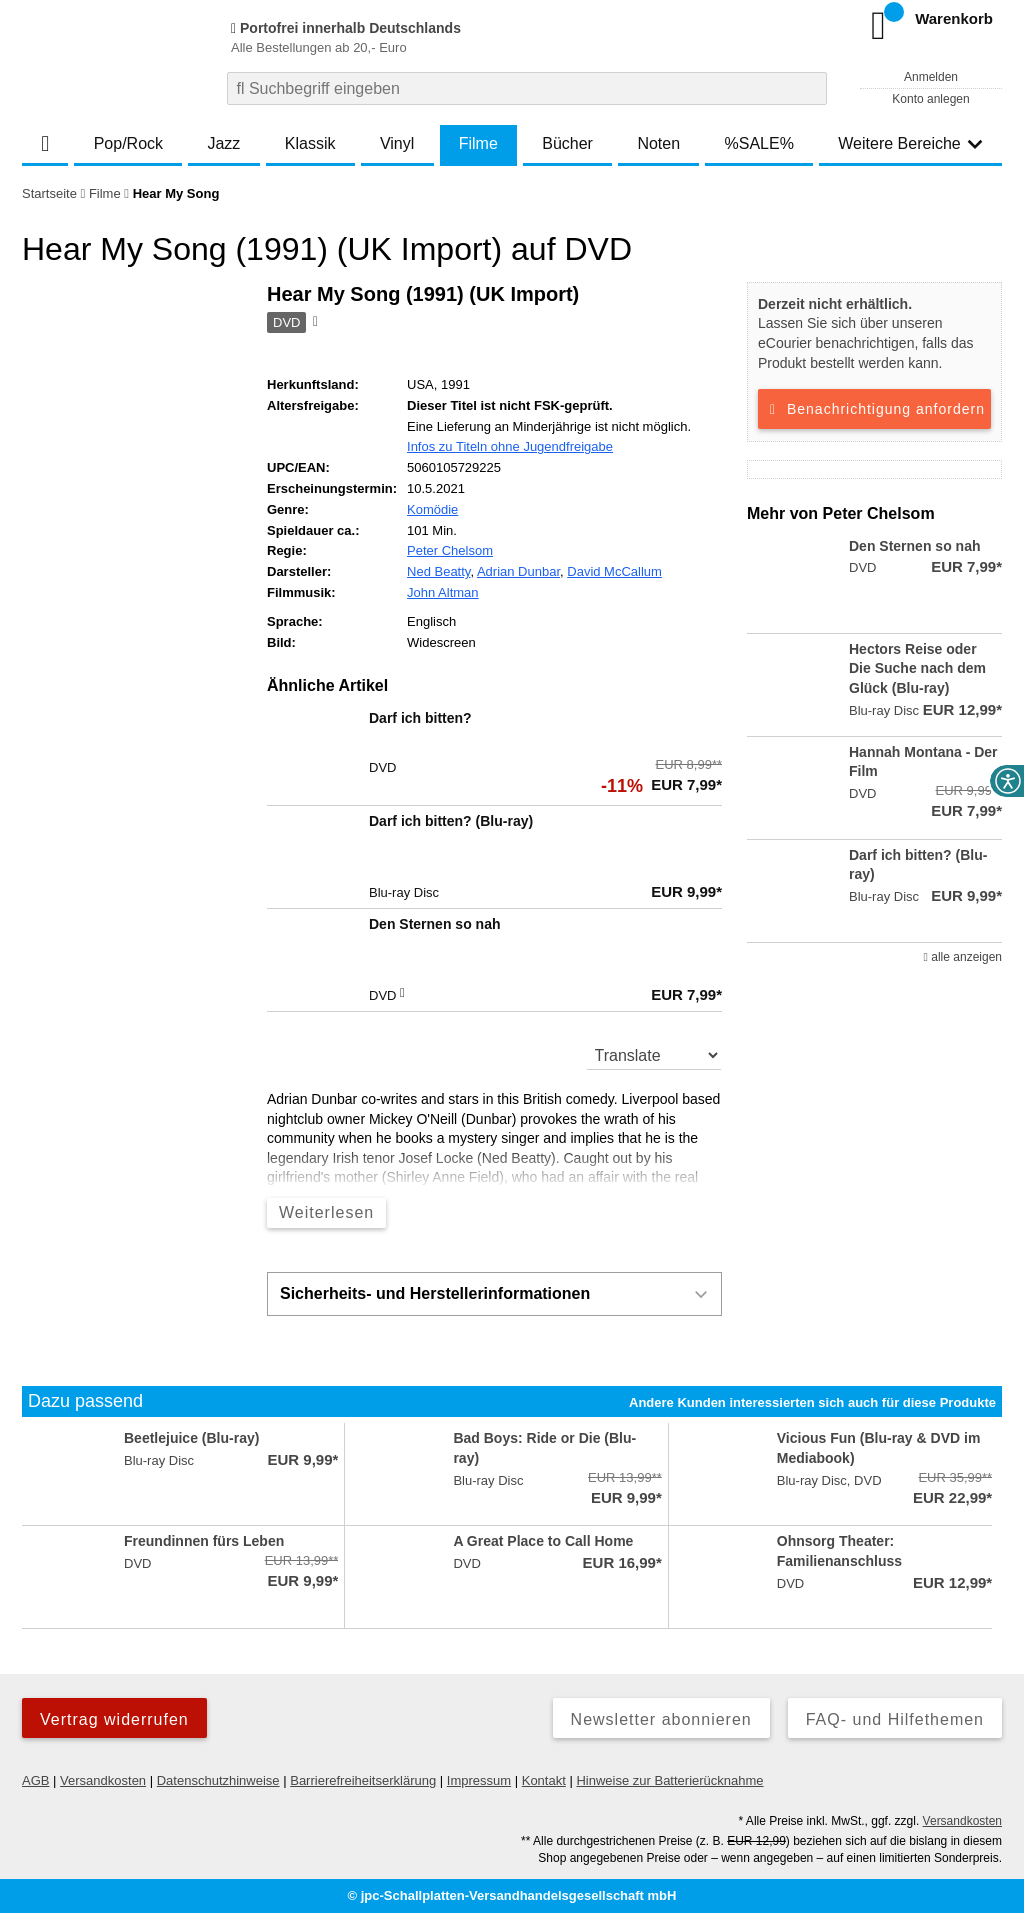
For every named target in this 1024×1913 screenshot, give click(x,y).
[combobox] (527, 88)
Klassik (310, 143)
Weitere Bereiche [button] (910, 143)
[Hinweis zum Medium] (314, 323)
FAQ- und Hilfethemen (895, 1719)
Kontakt (544, 1780)
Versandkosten (103, 1780)
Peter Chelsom (450, 550)
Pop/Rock (128, 143)
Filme (478, 143)
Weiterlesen (326, 1212)
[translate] (654, 1055)
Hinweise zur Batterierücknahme (669, 1780)
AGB (35, 1780)
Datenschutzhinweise (218, 1780)
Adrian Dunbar (518, 571)
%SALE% (759, 143)
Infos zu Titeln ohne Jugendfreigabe (510, 446)
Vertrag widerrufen (114, 1719)
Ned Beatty (438, 571)
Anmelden (931, 77)
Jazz (223, 143)
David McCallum (614, 571)
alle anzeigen (963, 957)
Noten (658, 143)
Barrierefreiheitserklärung (363, 1780)
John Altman (443, 592)
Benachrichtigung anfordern (874, 409)
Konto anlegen (930, 99)
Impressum (479, 1780)
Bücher (567, 143)
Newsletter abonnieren (661, 1719)
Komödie (432, 509)
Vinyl (397, 143)
